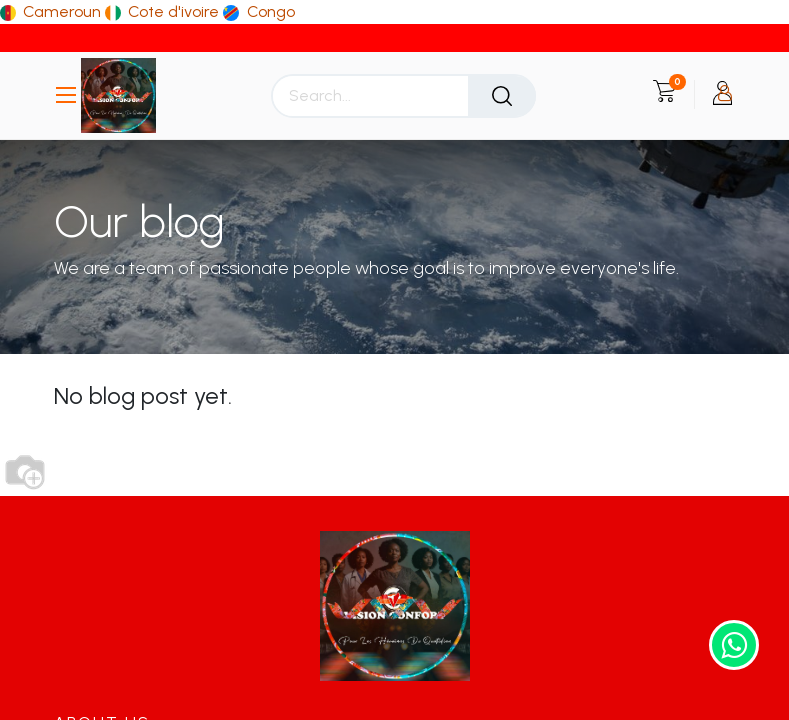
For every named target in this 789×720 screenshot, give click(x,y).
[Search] (502, 96)
